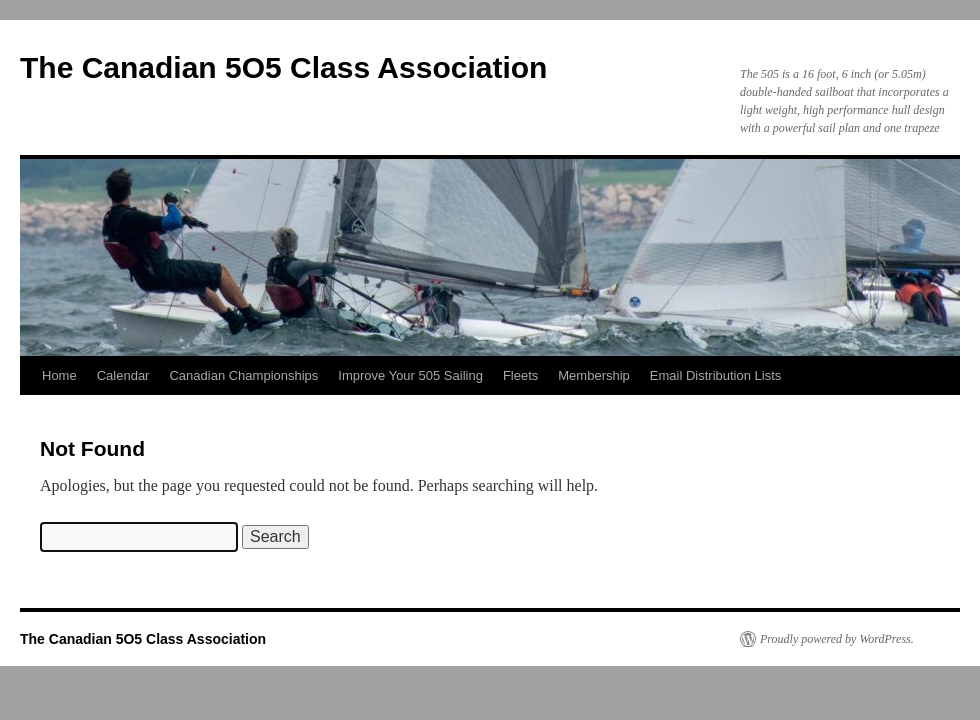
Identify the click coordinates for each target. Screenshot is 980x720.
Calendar (123, 375)
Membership (594, 375)
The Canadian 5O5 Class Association (283, 67)
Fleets (520, 375)
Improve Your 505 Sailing (410, 375)
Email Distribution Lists (716, 375)
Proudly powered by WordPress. (837, 639)
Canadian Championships (243, 375)
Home (59, 375)
